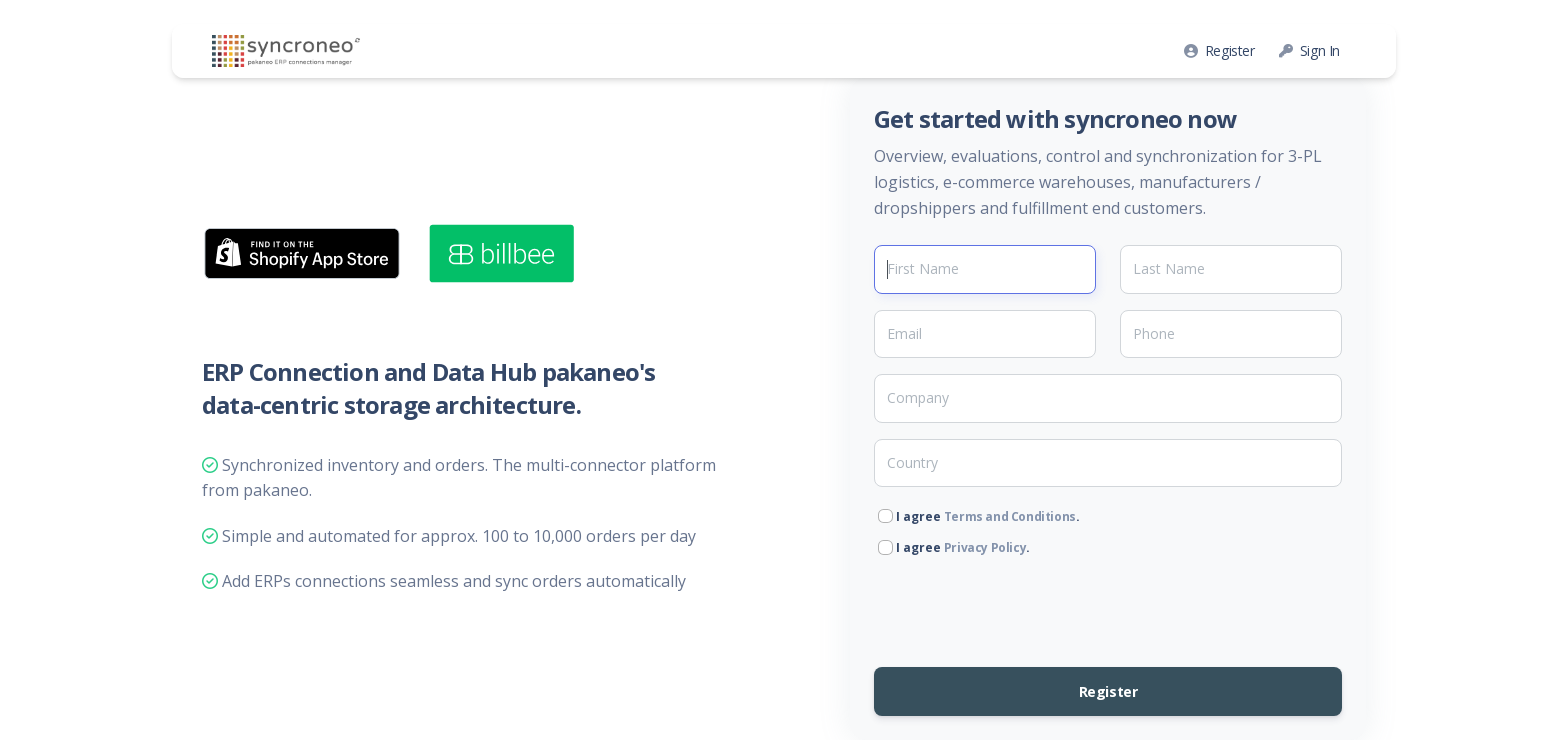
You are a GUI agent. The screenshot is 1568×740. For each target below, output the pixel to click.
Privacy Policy (985, 547)
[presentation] (1026, 604)
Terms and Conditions (1010, 516)
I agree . (979, 516)
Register (1219, 50)
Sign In (1309, 50)
